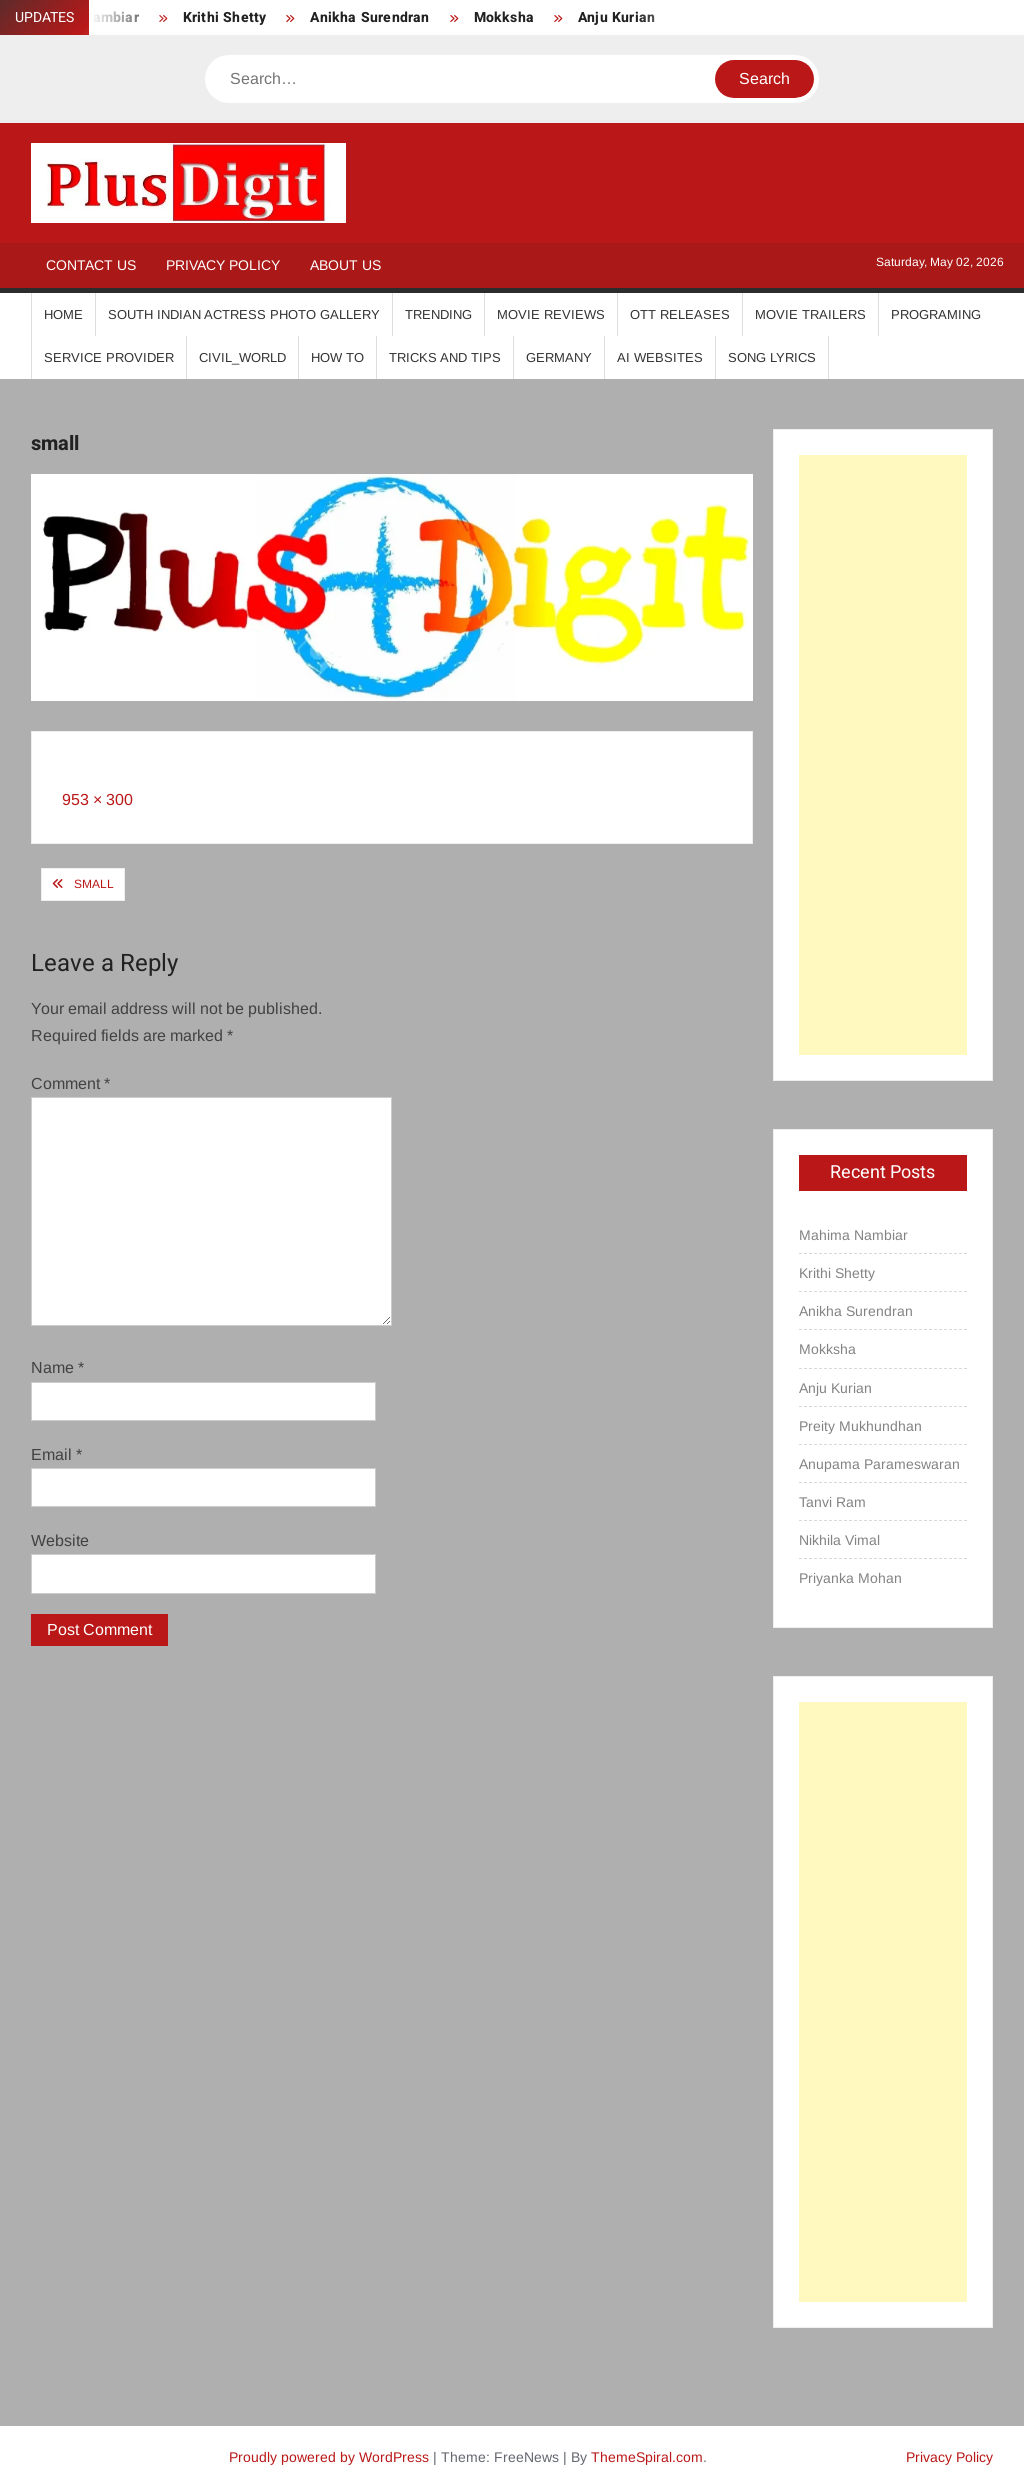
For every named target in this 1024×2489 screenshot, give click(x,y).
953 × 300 (97, 799)
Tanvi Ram (832, 1502)
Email (56, 1454)
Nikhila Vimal (839, 1540)
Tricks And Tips (445, 357)
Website (60, 1540)
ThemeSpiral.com (647, 2457)
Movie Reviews (551, 314)
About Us (345, 265)
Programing (936, 314)
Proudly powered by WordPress (329, 2457)
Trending (438, 314)
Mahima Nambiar (853, 1235)
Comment (70, 1083)
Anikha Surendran (369, 17)
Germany (559, 357)
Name (57, 1367)
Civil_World (242, 357)
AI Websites (660, 357)
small (94, 884)
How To (337, 357)
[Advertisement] (883, 755)
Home (63, 314)
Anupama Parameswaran (879, 1464)
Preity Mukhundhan (860, 1426)
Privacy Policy (223, 265)
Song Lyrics (772, 357)
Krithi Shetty (225, 17)
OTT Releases (680, 314)
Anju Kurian (616, 17)
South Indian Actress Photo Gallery (244, 314)
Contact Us (91, 265)
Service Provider (109, 357)
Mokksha (504, 17)
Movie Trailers (810, 314)
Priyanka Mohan (850, 1578)
